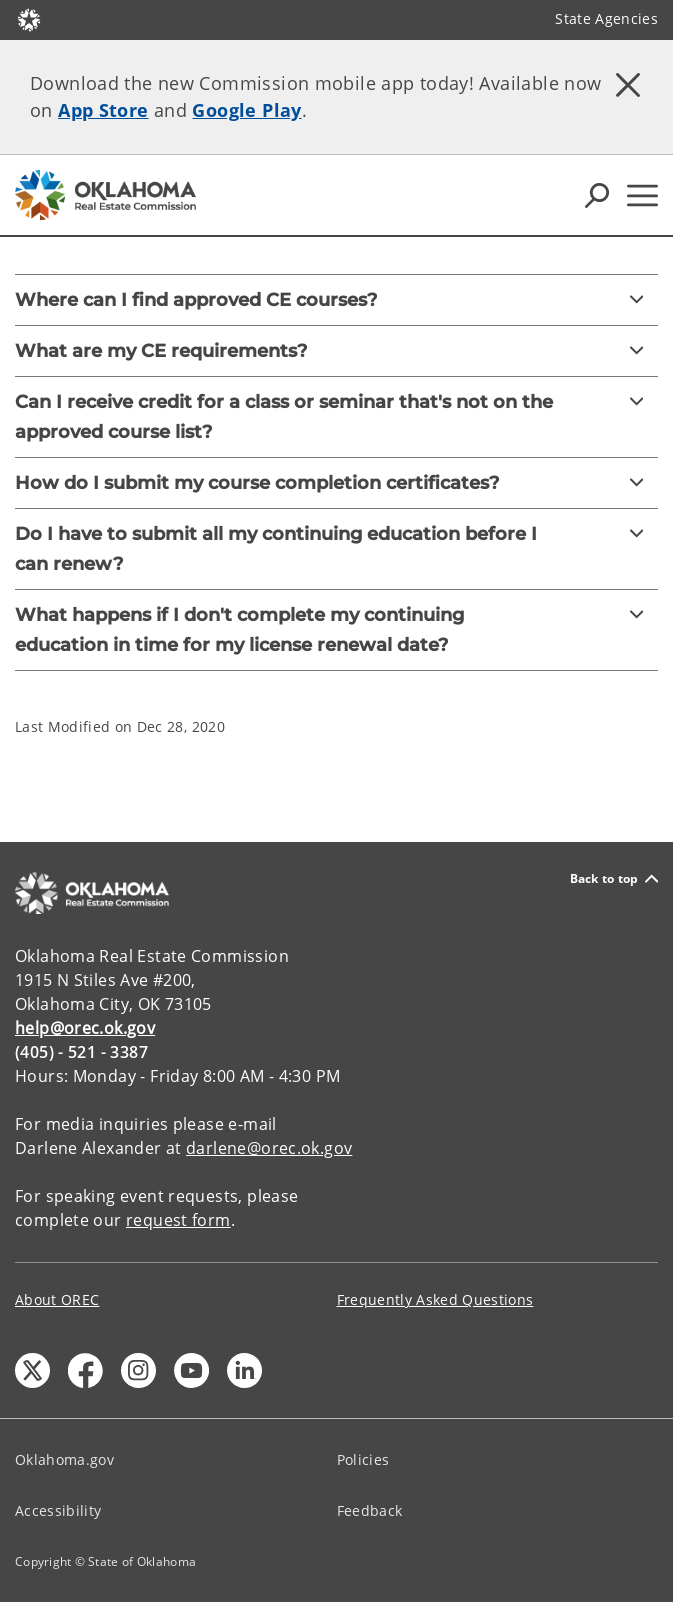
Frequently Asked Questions (435, 1299)
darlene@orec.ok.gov (269, 1148)
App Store (103, 110)
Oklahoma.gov (64, 1459)
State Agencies (606, 18)
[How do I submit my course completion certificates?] (336, 483)
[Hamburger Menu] (642, 195)
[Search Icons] (597, 195)
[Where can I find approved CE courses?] (336, 300)
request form (178, 1220)
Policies (363, 1459)
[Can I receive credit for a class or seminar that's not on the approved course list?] (336, 417)
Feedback (370, 1510)
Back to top (614, 878)
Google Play (246, 110)
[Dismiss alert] (628, 85)
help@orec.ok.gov (85, 1028)
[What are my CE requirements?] (336, 351)
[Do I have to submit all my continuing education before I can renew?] (336, 549)
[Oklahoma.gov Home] (29, 18)
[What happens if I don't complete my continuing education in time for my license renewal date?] (336, 630)
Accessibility (58, 1510)
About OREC (57, 1299)
